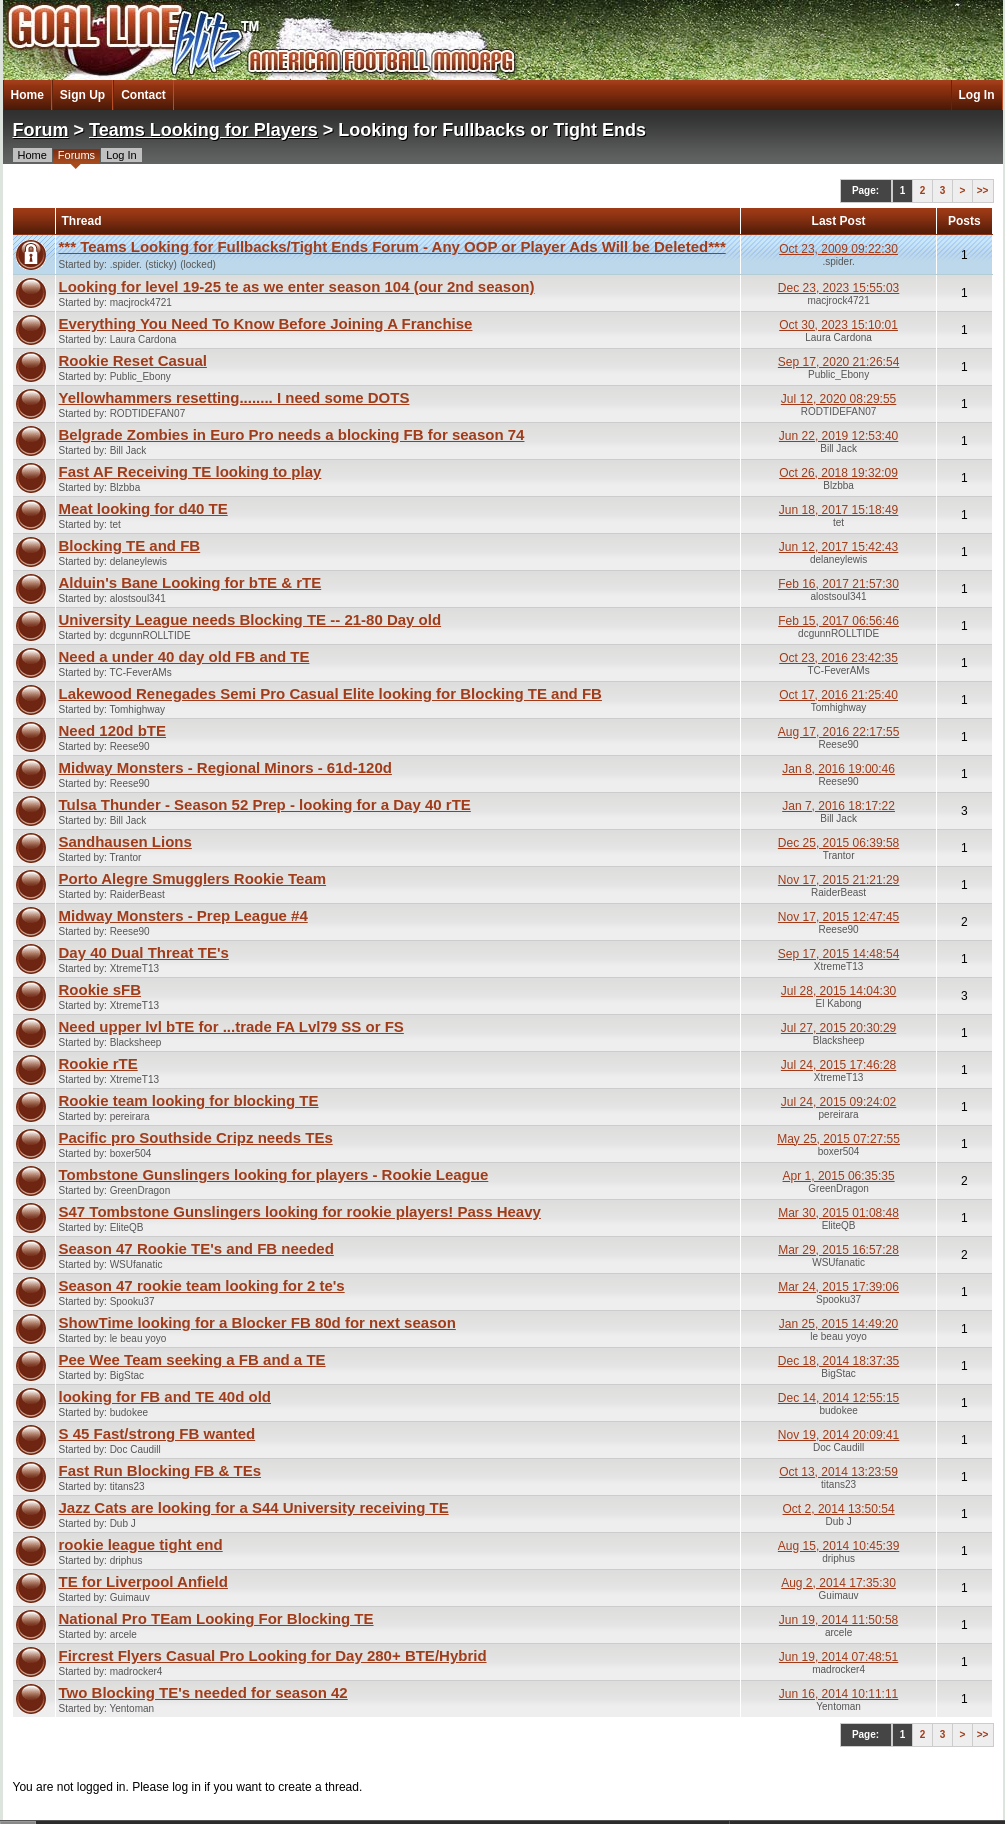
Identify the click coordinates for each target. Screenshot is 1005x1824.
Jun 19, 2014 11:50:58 (838, 1620)
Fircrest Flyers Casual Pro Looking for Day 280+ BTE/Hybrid (273, 1655)
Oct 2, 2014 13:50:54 (839, 1509)
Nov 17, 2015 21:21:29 (838, 880)
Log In (977, 95)
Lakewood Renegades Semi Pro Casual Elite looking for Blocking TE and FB (330, 693)
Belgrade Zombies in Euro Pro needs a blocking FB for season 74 (292, 434)
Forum (41, 130)
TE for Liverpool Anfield (143, 1581)
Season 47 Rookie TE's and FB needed (196, 1248)
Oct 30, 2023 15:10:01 (838, 325)
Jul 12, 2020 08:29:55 (838, 399)
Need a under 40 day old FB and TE (184, 656)
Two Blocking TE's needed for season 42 (203, 1692)
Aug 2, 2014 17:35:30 (838, 1583)
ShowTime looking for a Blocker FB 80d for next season (257, 1322)
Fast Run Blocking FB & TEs (160, 1470)
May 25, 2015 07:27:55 (838, 1139)
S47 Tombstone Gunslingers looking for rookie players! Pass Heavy (300, 1211)
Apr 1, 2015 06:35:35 (839, 1176)
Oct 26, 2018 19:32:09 (838, 473)
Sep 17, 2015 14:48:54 (838, 954)
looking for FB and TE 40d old (165, 1396)
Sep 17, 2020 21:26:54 (838, 362)
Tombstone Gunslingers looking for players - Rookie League (274, 1174)
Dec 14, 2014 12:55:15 (838, 1398)
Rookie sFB (100, 989)
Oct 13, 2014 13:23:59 (838, 1472)
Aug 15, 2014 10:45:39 (838, 1546)
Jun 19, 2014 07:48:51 (838, 1657)
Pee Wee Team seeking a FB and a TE (192, 1359)
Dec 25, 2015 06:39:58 (838, 843)
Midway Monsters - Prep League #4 (183, 915)
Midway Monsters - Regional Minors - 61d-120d (225, 767)
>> (983, 190)
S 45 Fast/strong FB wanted (157, 1433)
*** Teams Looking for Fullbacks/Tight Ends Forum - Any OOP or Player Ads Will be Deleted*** (392, 246)
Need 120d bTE (113, 730)
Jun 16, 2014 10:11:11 (838, 1694)
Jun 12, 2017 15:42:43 (838, 547)
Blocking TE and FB (130, 545)
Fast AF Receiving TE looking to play (190, 471)
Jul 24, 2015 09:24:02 (838, 1102)
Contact (143, 95)
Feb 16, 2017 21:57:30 (838, 584)
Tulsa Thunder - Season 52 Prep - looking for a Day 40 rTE (265, 804)
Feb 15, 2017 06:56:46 (838, 621)
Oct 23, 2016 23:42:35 (838, 658)
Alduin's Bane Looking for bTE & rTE (190, 582)
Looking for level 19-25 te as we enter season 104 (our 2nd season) (297, 286)
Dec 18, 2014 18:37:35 (838, 1361)
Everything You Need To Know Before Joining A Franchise (266, 323)
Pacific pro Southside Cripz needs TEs (196, 1137)
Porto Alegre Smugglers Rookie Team (193, 878)
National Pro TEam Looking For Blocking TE (216, 1618)
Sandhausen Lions (125, 841)
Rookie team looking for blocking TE (189, 1100)
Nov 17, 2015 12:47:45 (838, 917)
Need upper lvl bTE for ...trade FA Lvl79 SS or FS (231, 1026)
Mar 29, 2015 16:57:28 (838, 1250)
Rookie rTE (98, 1063)
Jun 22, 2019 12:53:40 (838, 436)
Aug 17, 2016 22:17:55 (838, 732)
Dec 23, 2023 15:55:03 (838, 288)
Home (27, 95)
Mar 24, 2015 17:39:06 (838, 1287)
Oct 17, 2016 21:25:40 (838, 695)
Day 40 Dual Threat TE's (144, 952)
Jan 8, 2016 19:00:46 (838, 769)
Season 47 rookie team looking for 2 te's (202, 1285)
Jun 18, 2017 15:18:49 (838, 510)
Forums (76, 155)
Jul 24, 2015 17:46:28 (838, 1065)
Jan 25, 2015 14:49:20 (838, 1324)
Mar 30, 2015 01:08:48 (838, 1213)
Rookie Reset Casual (133, 360)
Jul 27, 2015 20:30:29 (838, 1028)
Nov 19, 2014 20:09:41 (838, 1435)
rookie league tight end (141, 1544)
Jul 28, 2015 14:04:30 (838, 991)
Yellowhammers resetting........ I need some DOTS (234, 397)
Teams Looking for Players (203, 130)
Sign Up (82, 95)
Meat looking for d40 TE (143, 508)
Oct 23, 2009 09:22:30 (838, 249)
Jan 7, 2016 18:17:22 (838, 806)
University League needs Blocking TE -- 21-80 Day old (250, 619)
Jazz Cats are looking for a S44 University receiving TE (254, 1507)
